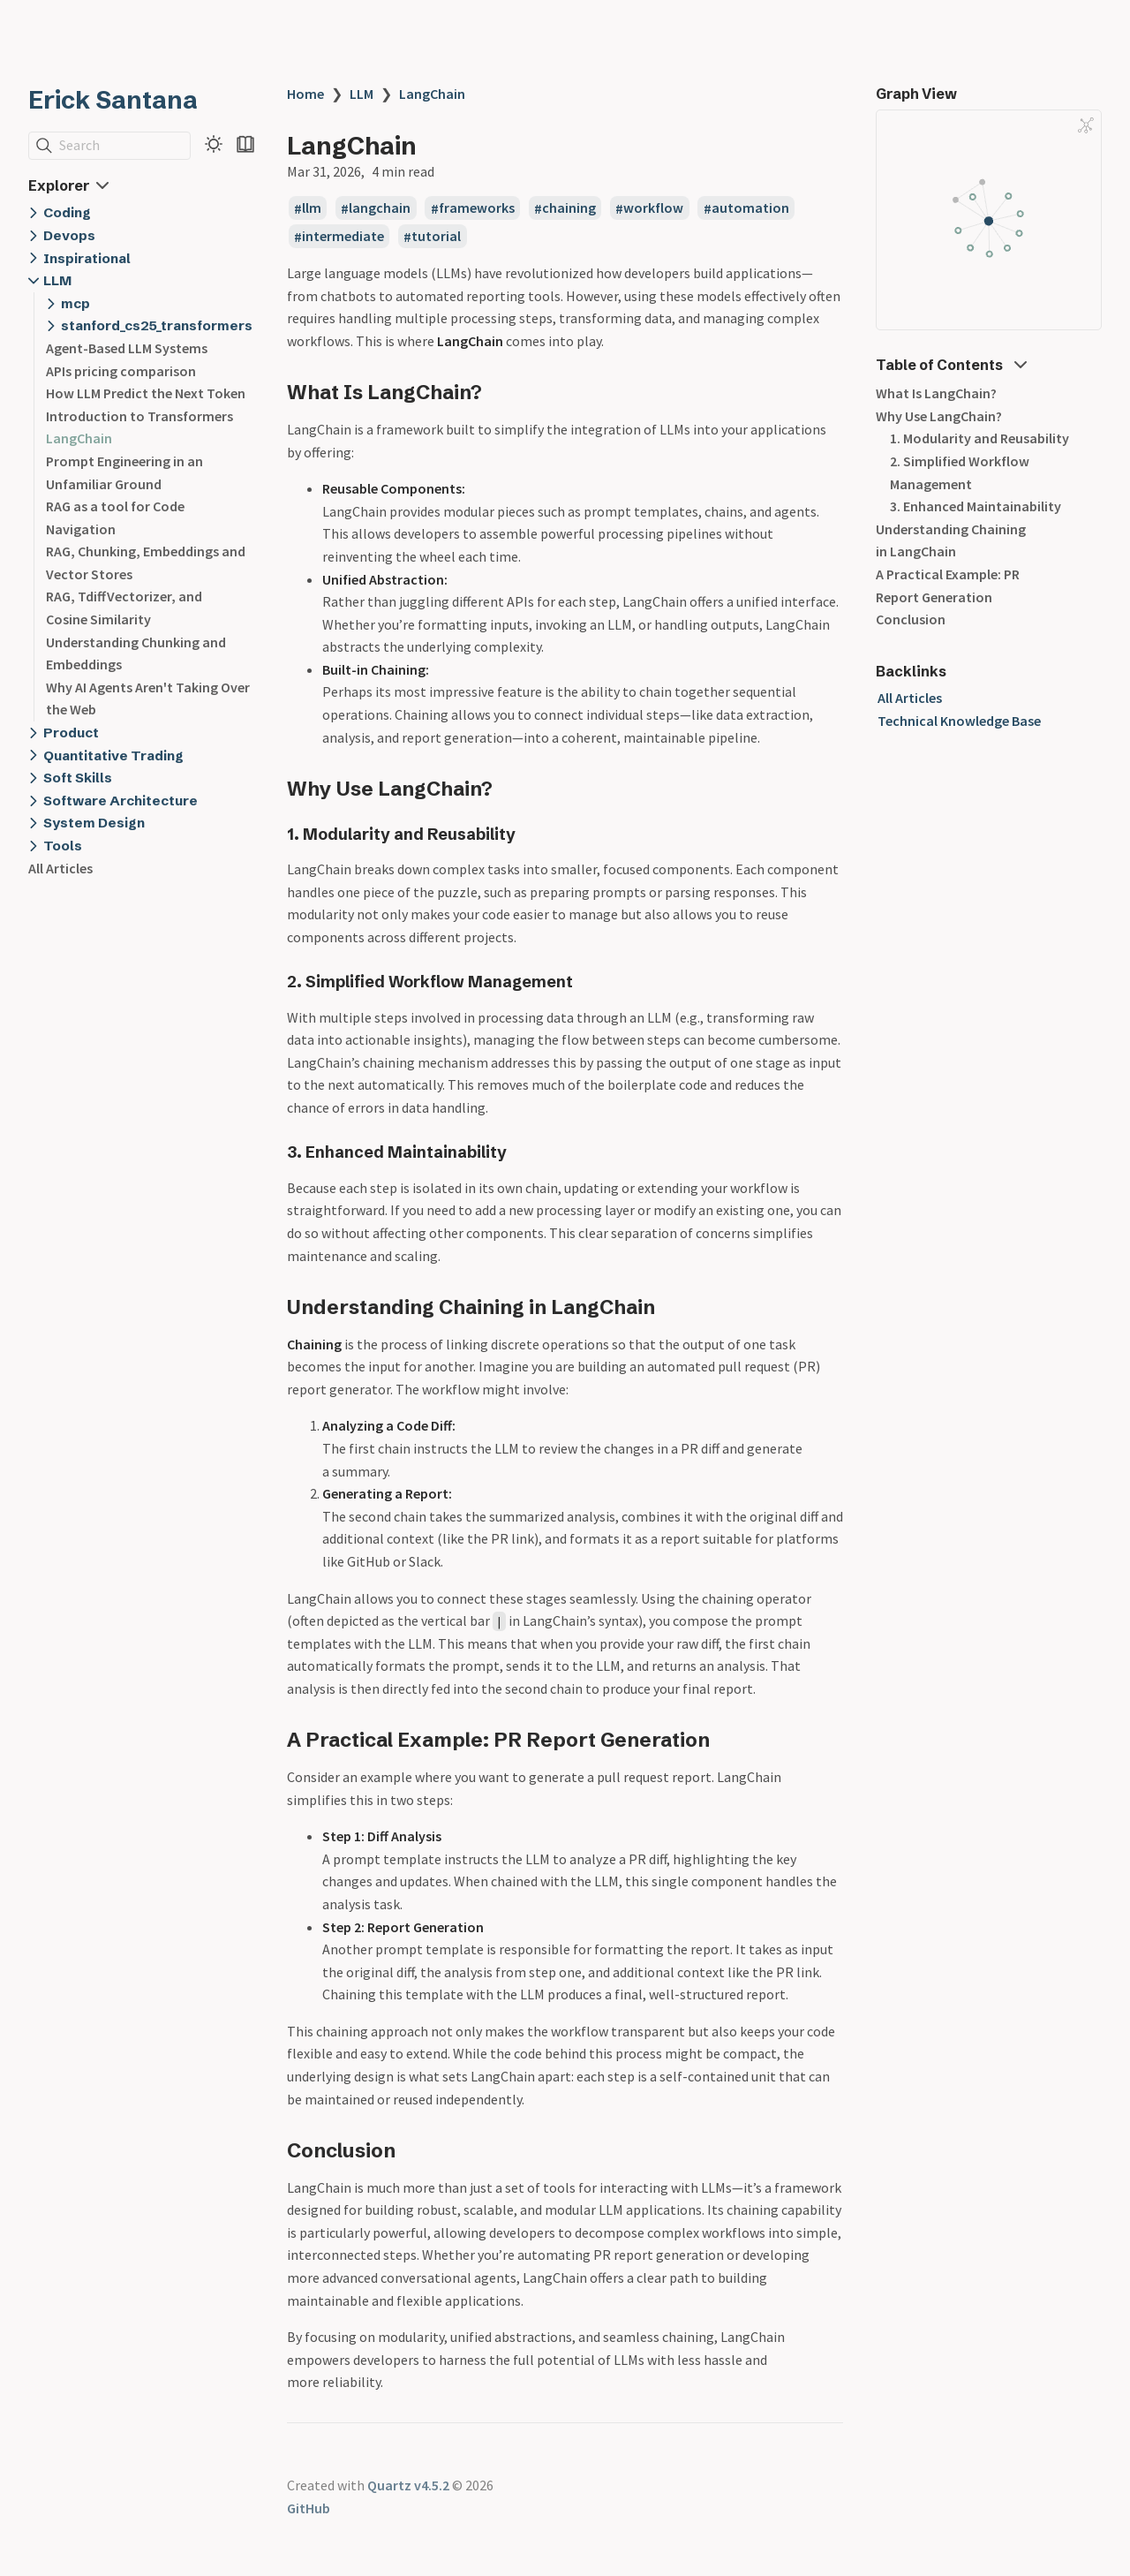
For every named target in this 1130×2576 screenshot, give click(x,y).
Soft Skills (77, 777)
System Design (94, 822)
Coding (67, 212)
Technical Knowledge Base (959, 720)
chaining (569, 208)
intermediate (343, 237)
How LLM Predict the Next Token (145, 393)
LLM (57, 280)
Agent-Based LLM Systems (126, 348)
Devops (69, 235)
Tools (62, 845)
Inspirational (87, 258)
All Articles (60, 868)
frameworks (477, 208)
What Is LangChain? (936, 393)
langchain (380, 208)
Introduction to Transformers (139, 416)
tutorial (436, 237)
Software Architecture (120, 800)
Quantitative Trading (113, 755)
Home (305, 93)
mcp (75, 303)
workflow (653, 208)
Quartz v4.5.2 (408, 2485)
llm (311, 208)
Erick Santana (113, 100)
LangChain (79, 438)
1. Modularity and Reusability (979, 438)
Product (71, 732)
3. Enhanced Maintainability (975, 506)
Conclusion (910, 619)
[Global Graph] (1085, 125)
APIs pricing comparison (121, 371)
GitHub (308, 2508)
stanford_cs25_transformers (156, 325)
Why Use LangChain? (939, 416)
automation (750, 208)
